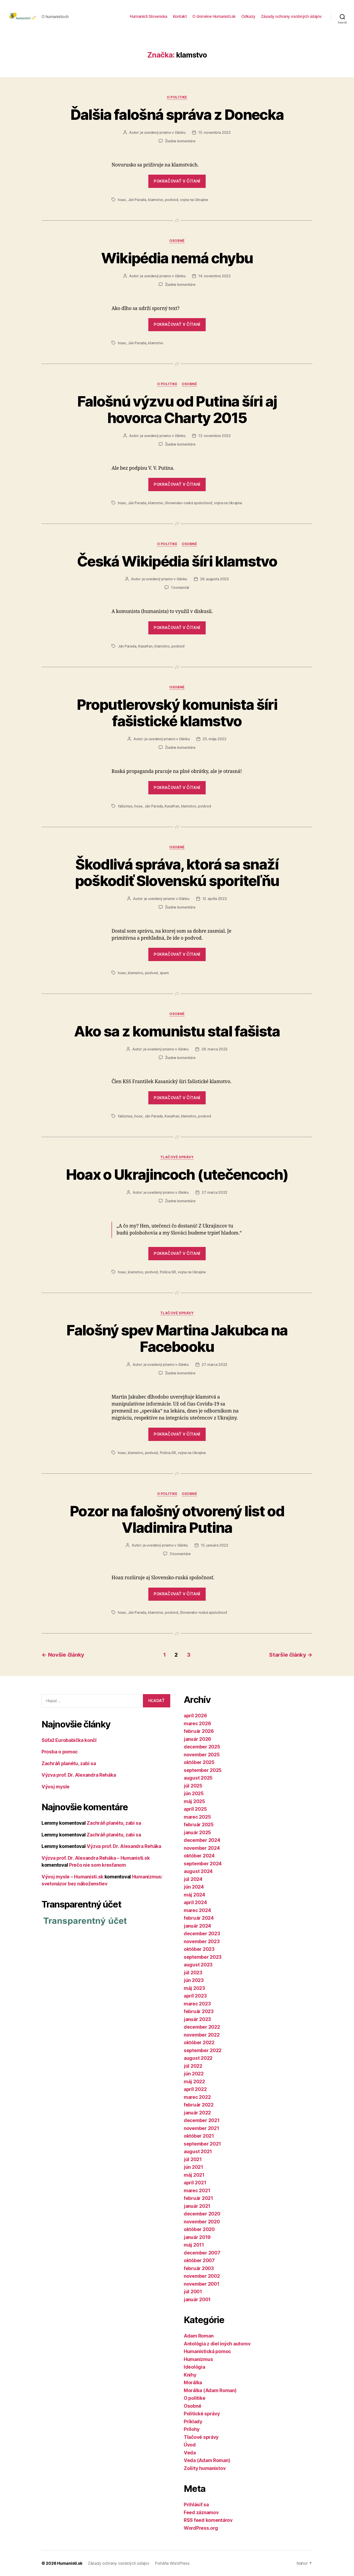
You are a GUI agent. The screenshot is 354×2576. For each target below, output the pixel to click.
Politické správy (202, 2413)
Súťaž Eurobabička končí (69, 1740)
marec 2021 (197, 2190)
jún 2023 (194, 1980)
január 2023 (197, 2019)
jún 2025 (194, 1793)
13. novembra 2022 (214, 435)
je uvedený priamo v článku (162, 132)
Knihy (190, 2375)
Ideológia (194, 2367)
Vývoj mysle (56, 1787)
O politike (177, 97)
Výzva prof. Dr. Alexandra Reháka (79, 1775)
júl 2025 (193, 1786)
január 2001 (197, 2299)
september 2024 (203, 1863)
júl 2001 (193, 2291)
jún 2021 (193, 2167)
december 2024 (202, 1840)
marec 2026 (197, 1723)
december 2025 (202, 1747)
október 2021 (199, 2136)
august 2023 (198, 1965)
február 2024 (199, 1918)
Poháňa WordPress (172, 2563)
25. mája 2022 (214, 739)
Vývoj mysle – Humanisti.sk (72, 1877)
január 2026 (197, 1739)
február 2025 (199, 1824)
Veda (190, 2453)
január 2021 (197, 2206)
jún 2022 (194, 2074)
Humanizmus (198, 2359)
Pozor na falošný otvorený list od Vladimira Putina (177, 1519)
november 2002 (202, 2276)
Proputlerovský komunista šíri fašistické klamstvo (177, 713)
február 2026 (199, 1731)
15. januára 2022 (214, 1545)
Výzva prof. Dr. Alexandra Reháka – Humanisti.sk (96, 1858)
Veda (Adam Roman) (207, 2460)
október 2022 (199, 2042)
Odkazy (248, 16)
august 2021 (198, 2151)
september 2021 (202, 2144)
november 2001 (201, 2284)
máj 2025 (194, 1801)
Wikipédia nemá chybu (177, 258)
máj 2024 (194, 1895)
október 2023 (199, 1949)
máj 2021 (194, 2175)
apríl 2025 (195, 1809)
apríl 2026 (195, 1715)
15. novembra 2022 (214, 132)
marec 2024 (197, 1910)
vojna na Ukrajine (194, 199)
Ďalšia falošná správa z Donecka (177, 114)
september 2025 (202, 1770)
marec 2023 (197, 2004)
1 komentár (180, 587)
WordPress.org (201, 2528)
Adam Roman (198, 2336)
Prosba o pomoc (60, 1752)
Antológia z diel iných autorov (217, 2344)
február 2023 (199, 2011)
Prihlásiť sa (196, 2504)
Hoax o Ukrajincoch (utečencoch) (177, 1174)
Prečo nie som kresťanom (97, 1865)
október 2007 (199, 2260)
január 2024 (197, 1926)
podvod (171, 199)
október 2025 (199, 1762)
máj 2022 (194, 2081)
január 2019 (197, 2237)
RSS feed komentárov (208, 2520)
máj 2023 (194, 1988)
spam (164, 973)
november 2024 (202, 1848)
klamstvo (155, 199)
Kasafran (145, 646)
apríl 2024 (195, 1902)
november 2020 (202, 2222)
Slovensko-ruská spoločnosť (188, 503)
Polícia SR (168, 1272)
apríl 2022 (195, 2089)
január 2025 (197, 1832)
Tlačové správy (177, 1157)
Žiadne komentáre (180, 141)
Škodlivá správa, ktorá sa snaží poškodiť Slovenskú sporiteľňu (177, 872)
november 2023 (202, 1941)
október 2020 (199, 2229)
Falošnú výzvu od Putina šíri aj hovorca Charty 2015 (177, 409)
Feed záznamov (201, 2512)
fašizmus (125, 806)
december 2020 (202, 2214)
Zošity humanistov (205, 2468)
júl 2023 (193, 1972)
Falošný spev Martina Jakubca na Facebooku (177, 1338)
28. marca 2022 (214, 1049)
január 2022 (197, 2113)
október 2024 (199, 1856)
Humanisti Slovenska (148, 16)
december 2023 (202, 1933)
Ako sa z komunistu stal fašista (177, 1031)
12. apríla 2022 (214, 898)
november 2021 (201, 2128)
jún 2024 (194, 1887)
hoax (122, 199)
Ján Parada (137, 199)
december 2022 (202, 2027)
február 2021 (198, 2198)
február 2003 (199, 2268)
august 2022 (198, 2058)
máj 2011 (194, 2245)
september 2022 (202, 2050)
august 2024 (198, 1871)
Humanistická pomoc (207, 2351)
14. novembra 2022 (214, 276)
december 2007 (202, 2253)
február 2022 (199, 2105)
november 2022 (202, 2035)
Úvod (190, 2445)
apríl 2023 (195, 1996)
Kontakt (180, 16)
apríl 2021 (195, 2182)
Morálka (193, 2382)
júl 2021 (193, 2159)
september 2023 (202, 1957)
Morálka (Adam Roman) (210, 2390)
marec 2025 (197, 1817)
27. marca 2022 (214, 1192)
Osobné (176, 241)
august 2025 (198, 1778)
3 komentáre (180, 1554)
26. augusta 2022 (214, 579)
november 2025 (202, 1754)
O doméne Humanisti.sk (214, 16)
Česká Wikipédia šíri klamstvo (177, 561)
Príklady (193, 2421)
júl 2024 (193, 1879)
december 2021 (202, 2120)
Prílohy (192, 2429)
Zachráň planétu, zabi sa (69, 1763)
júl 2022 (193, 2066)
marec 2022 (197, 2097)
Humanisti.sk (69, 2563)
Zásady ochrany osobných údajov (291, 16)
